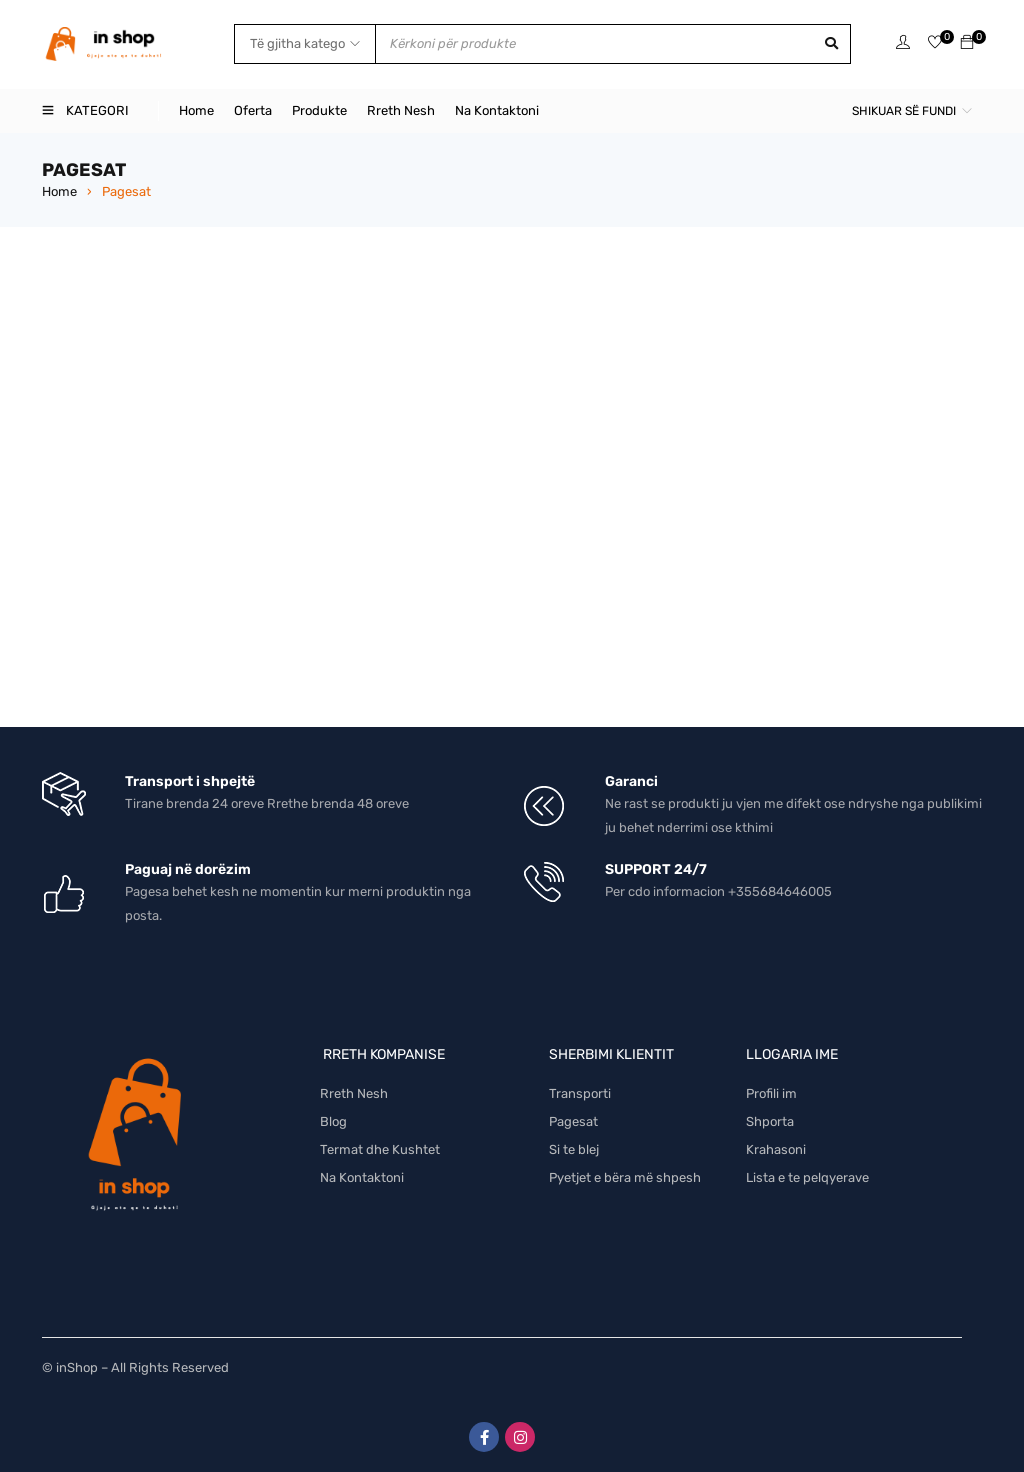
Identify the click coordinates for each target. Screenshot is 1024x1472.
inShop (77, 1367)
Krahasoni (776, 1149)
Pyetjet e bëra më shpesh (625, 1177)
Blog (333, 1121)
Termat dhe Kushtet (380, 1149)
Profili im (771, 1093)
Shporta (770, 1121)
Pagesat (573, 1121)
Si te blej (574, 1149)
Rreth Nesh (354, 1093)
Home (59, 191)
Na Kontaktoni (362, 1177)
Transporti (580, 1093)
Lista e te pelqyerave (807, 1177)
